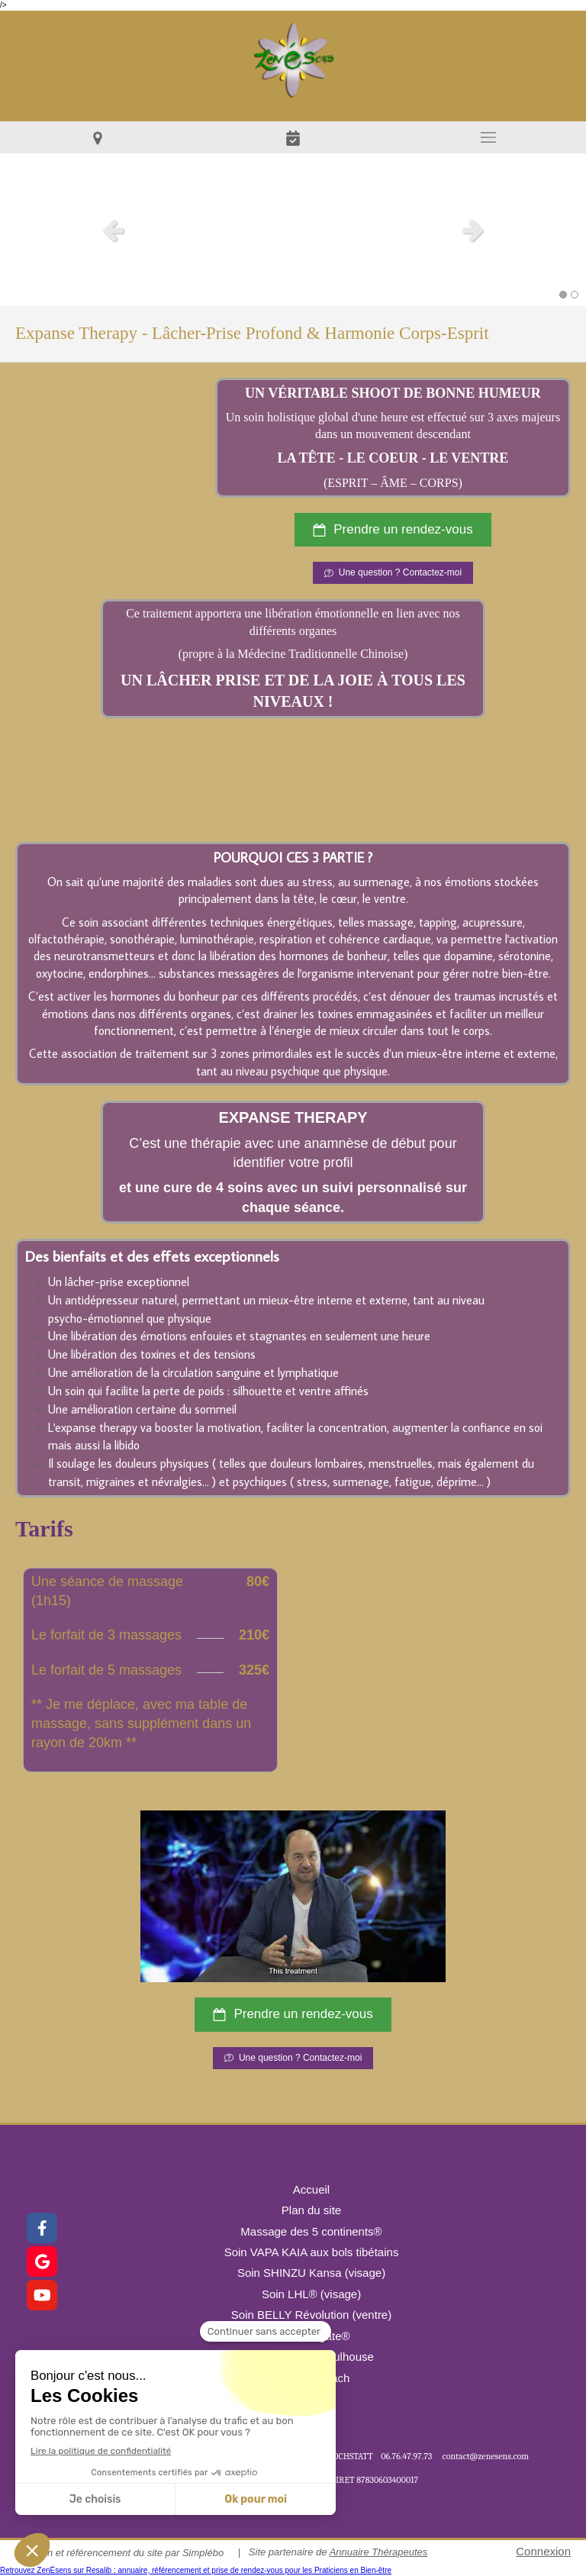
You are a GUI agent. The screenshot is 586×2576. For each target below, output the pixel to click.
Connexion (543, 2551)
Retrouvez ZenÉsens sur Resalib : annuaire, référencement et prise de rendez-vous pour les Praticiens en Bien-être (195, 2570)
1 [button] (563, 294)
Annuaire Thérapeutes (379, 2552)
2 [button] (574, 294)
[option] (293, 229)
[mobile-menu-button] (488, 137)
